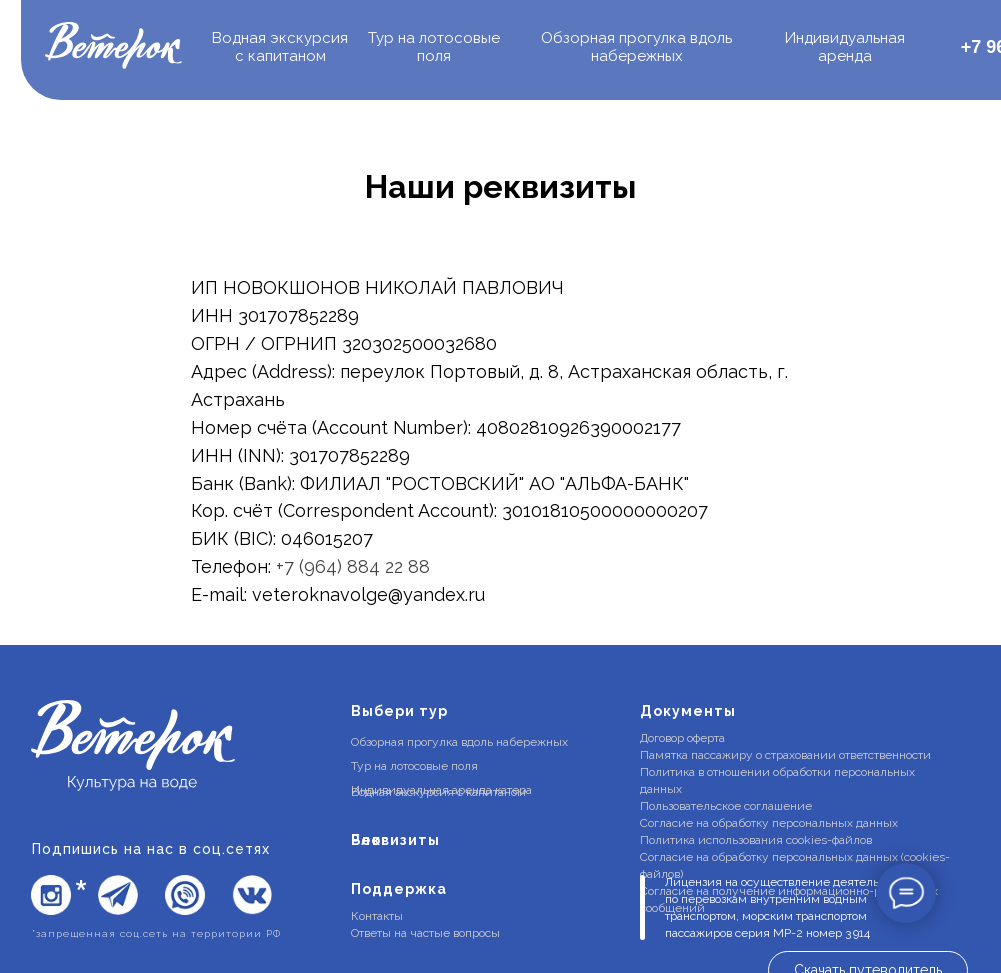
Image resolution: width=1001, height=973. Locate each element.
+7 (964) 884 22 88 (353, 566)
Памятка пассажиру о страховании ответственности (785, 755)
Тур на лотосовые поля (434, 47)
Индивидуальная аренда (845, 47)
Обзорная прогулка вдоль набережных (636, 47)
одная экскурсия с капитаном (280, 47)
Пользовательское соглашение (726, 806)
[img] (113, 47)
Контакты (377, 916)
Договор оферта (682, 738)
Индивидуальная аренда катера (441, 790)
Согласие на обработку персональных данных (769, 823)
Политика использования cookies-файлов (756, 840)
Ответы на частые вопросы (425, 933)
